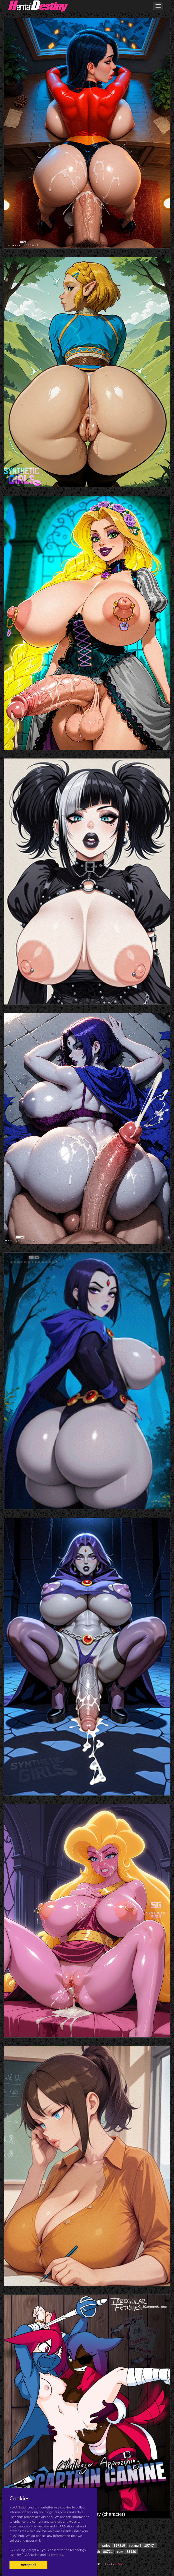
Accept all (28, 2564)
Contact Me (113, 2564)
